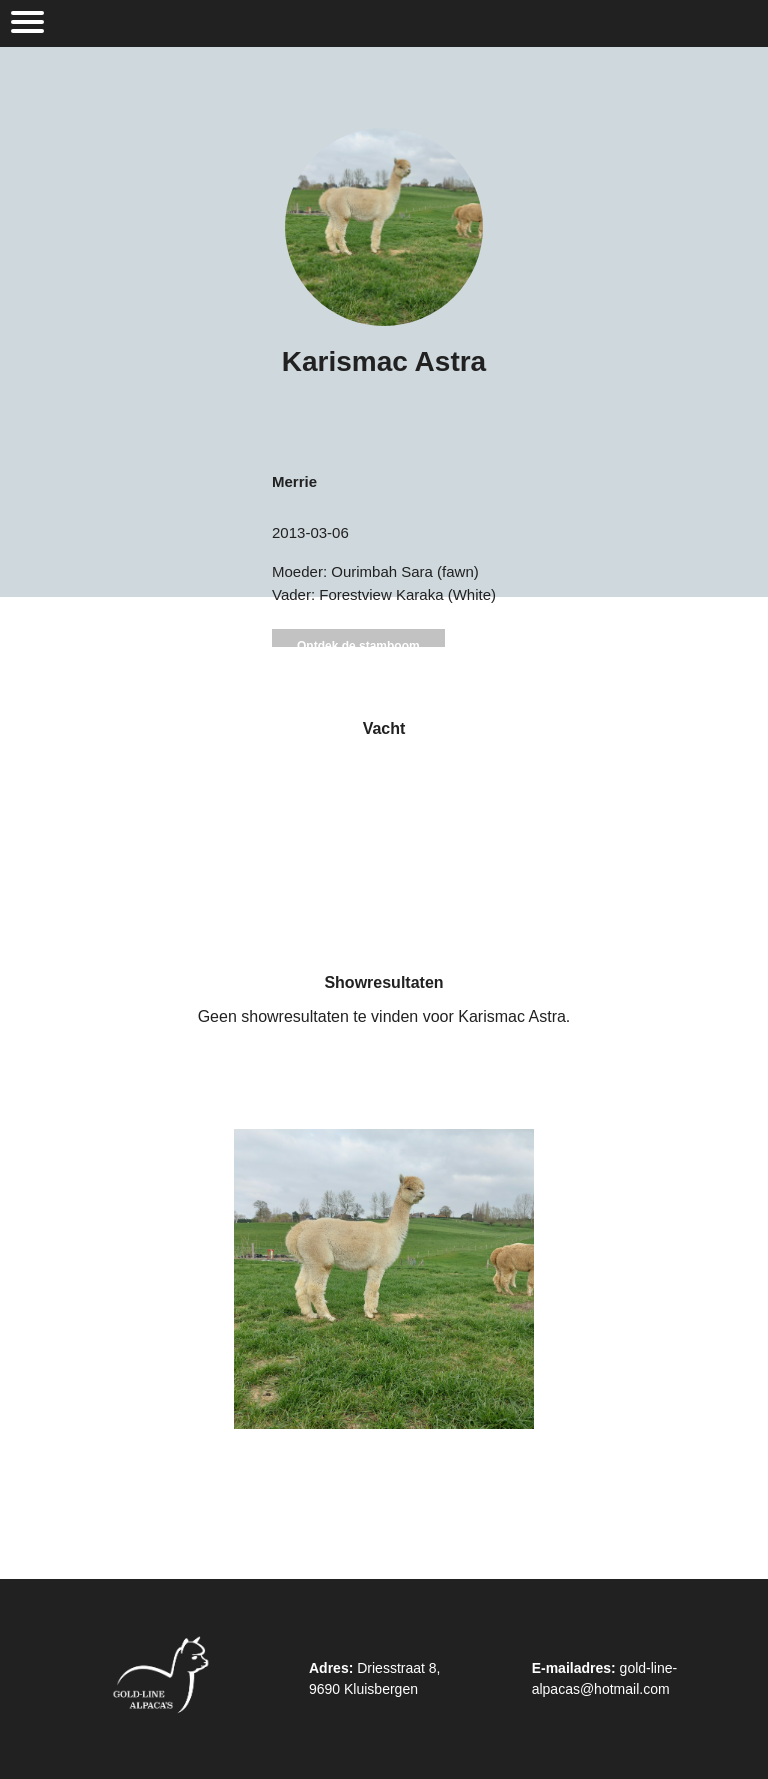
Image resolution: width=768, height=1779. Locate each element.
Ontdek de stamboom (358, 646)
